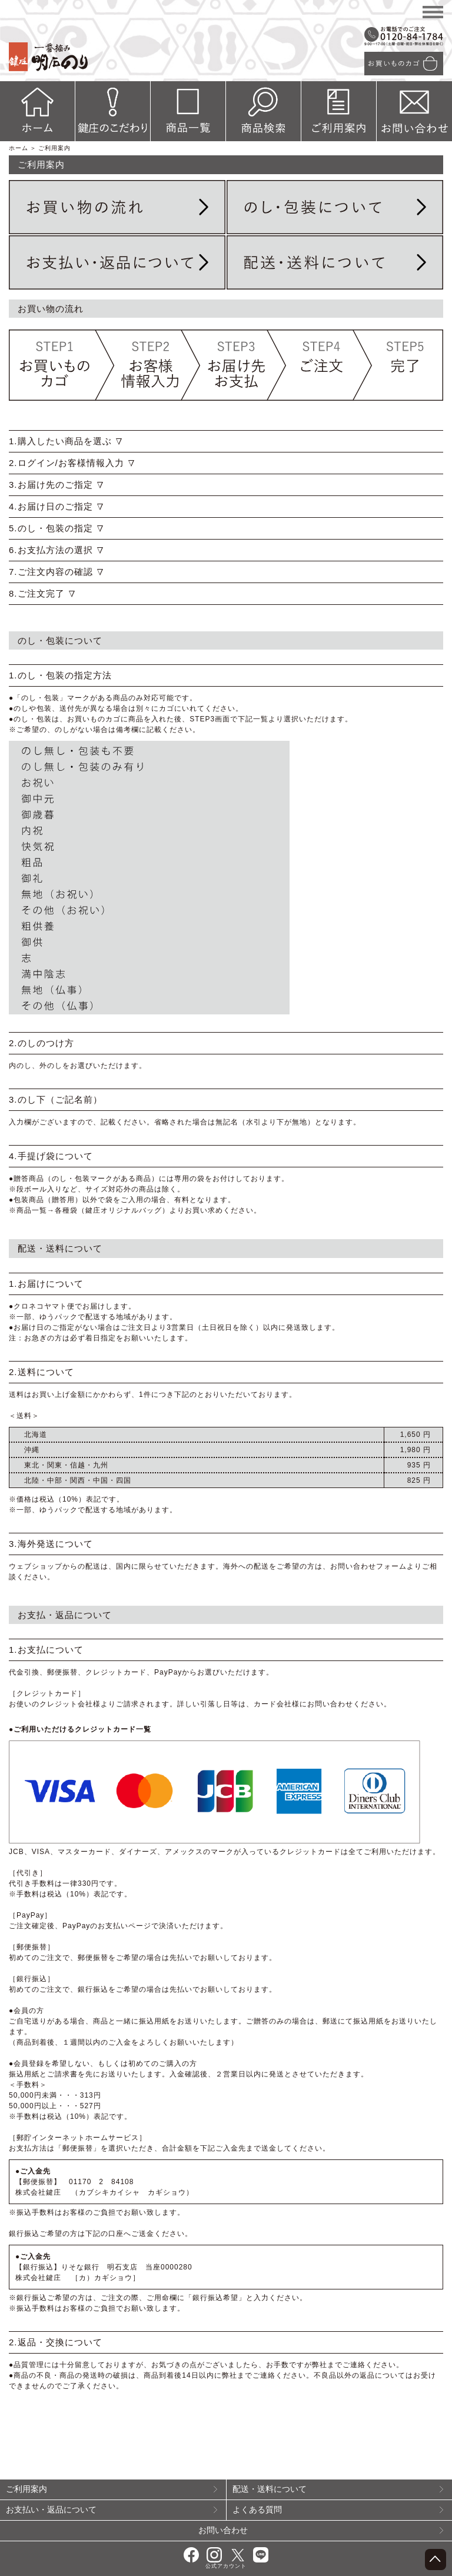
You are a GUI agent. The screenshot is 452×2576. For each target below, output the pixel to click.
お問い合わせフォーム (368, 1566)
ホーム (18, 148)
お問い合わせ (320, 2530)
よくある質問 (337, 2509)
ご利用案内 (111, 2489)
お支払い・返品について (111, 2509)
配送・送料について (337, 2489)
